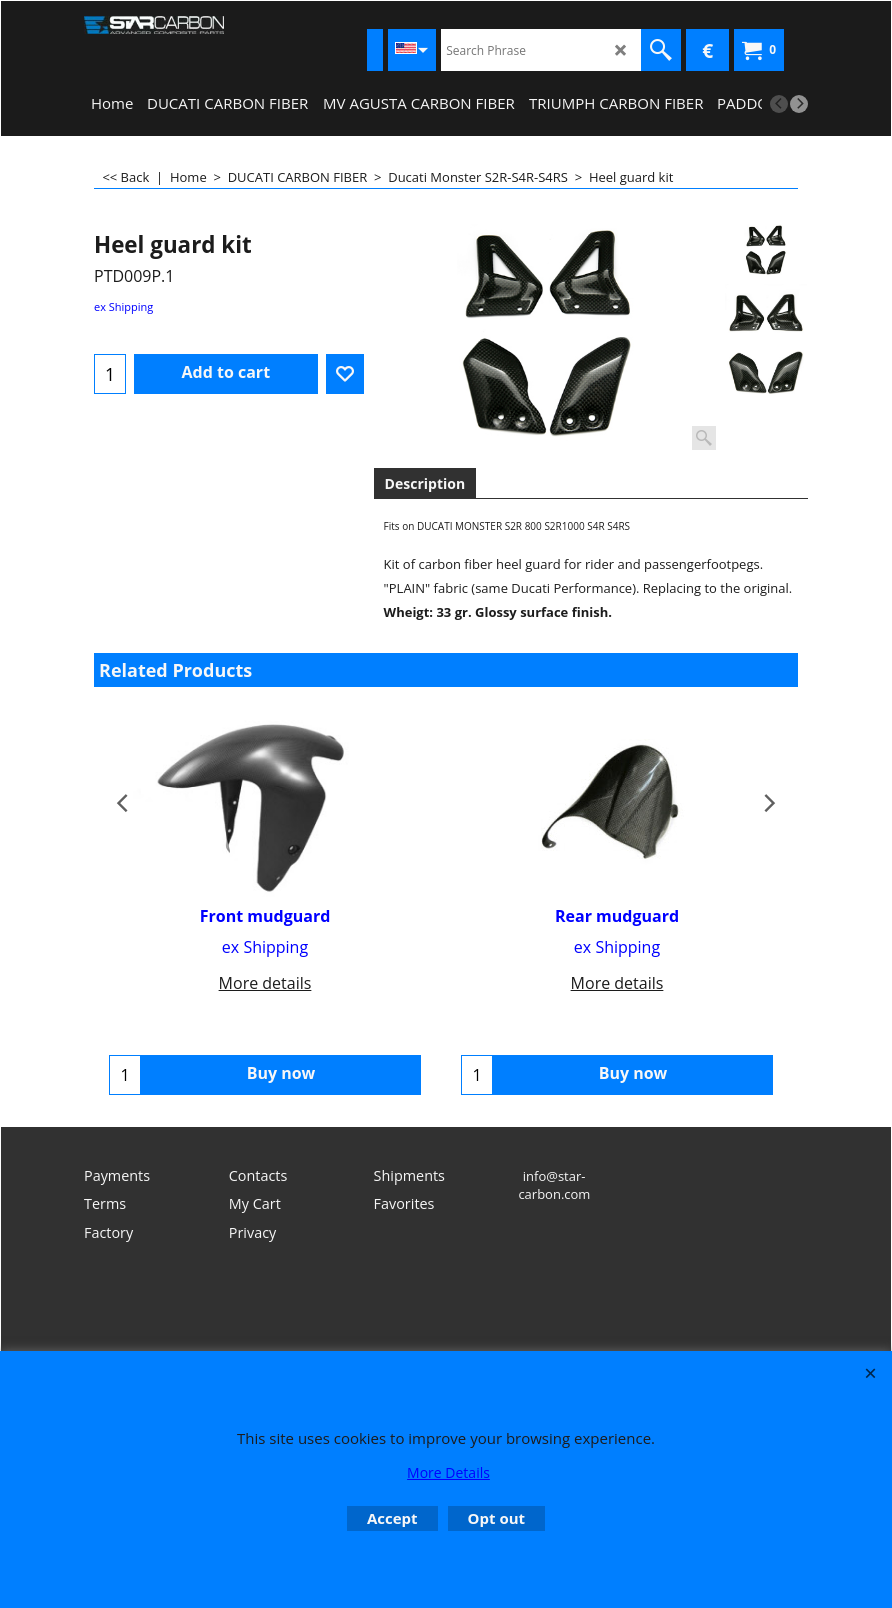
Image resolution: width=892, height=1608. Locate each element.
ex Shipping (123, 306)
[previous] (779, 104)
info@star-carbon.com (554, 1195)
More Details (448, 1472)
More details (265, 983)
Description (425, 483)
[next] (799, 104)
